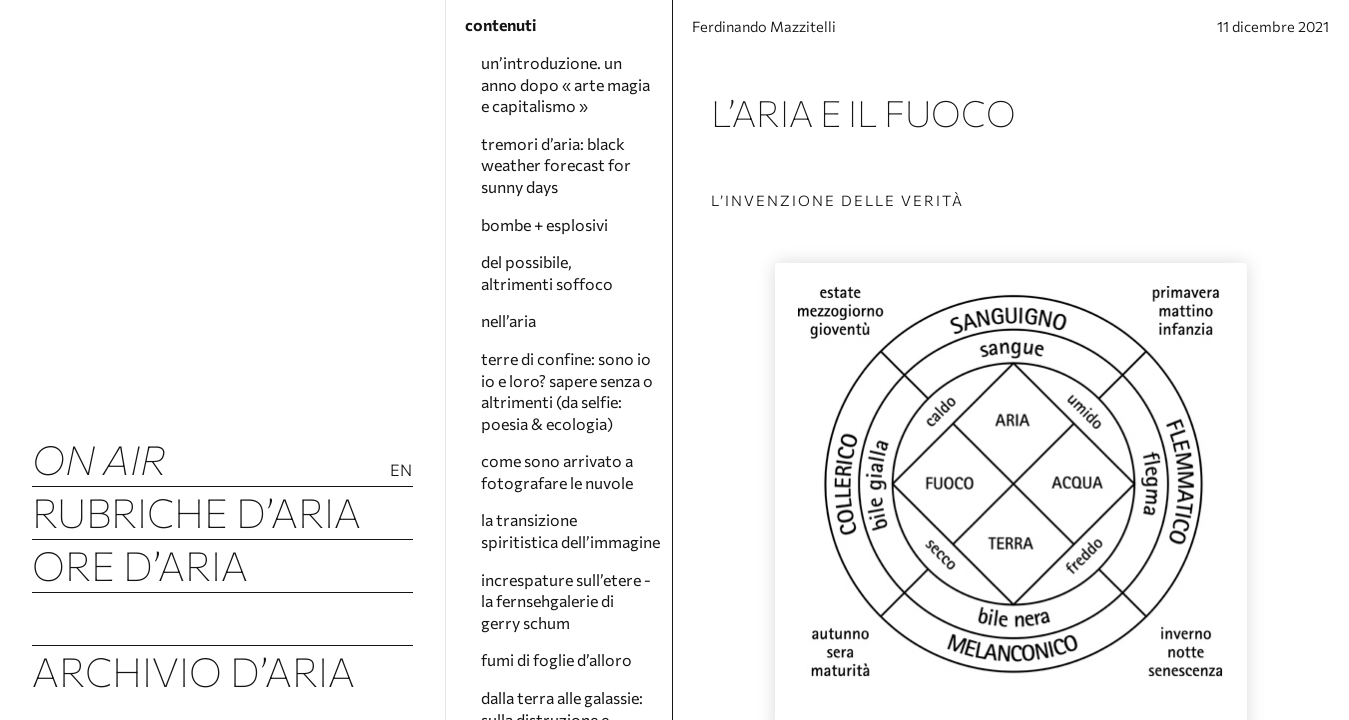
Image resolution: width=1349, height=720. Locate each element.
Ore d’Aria (140, 564)
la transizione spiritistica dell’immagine (570, 530)
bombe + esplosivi (544, 224)
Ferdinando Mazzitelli (782, 32)
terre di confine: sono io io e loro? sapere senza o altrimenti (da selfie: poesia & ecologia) (567, 391)
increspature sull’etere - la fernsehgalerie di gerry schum (566, 601)
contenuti (500, 24)
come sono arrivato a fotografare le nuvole (557, 471)
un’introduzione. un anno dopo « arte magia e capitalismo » (565, 84)
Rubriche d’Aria (196, 511)
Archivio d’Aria (193, 670)
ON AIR (99, 458)
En (402, 469)
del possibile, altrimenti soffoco (547, 272)
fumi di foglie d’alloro (556, 659)
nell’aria (508, 320)
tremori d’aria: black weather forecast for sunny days (556, 165)
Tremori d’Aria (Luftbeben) (222, 617)
